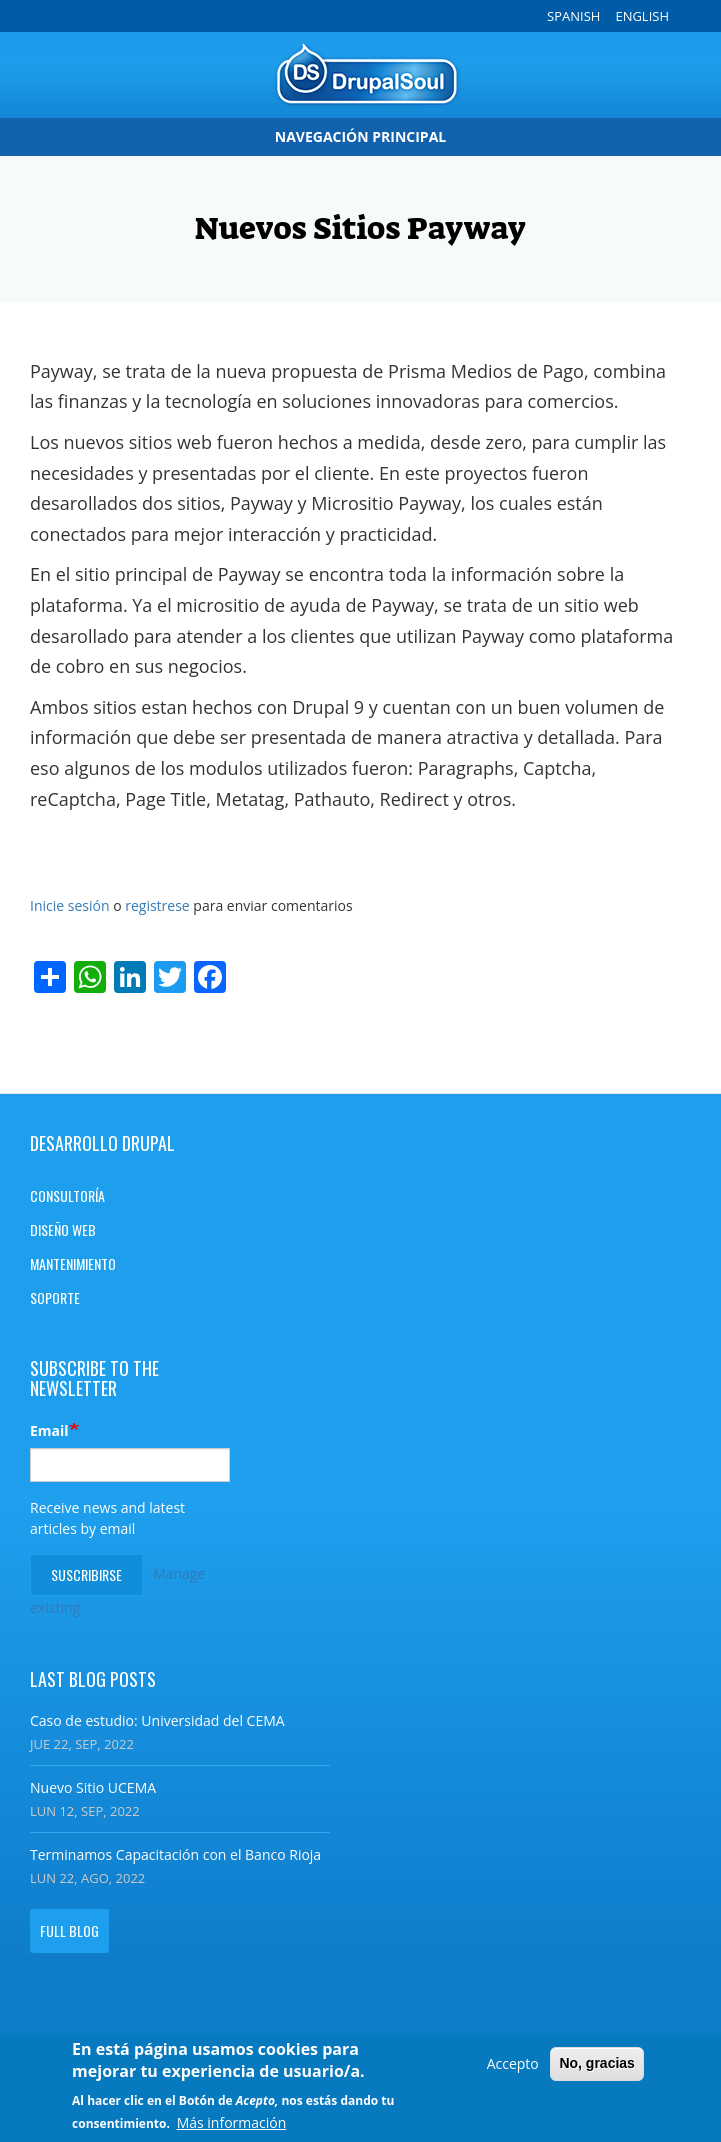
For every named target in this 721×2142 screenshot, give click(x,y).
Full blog (69, 1930)
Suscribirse (86, 1574)
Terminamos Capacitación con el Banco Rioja (175, 1854)
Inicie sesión (70, 905)
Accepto (513, 2065)
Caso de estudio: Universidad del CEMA (157, 1720)
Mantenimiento (73, 1263)
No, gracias (596, 2065)
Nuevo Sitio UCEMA (93, 1787)
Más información (232, 2125)
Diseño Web (63, 1229)
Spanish (573, 16)
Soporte (55, 1297)
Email (49, 1430)
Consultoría (67, 1195)
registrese (157, 905)
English (642, 16)
